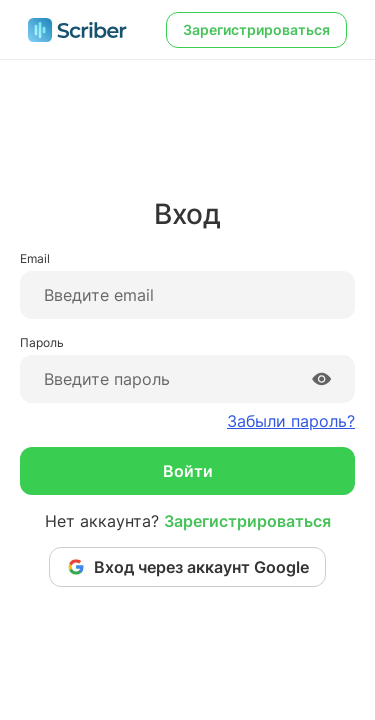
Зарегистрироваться (256, 29)
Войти (188, 471)
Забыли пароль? (291, 421)
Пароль (42, 342)
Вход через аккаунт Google (187, 567)
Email (35, 258)
